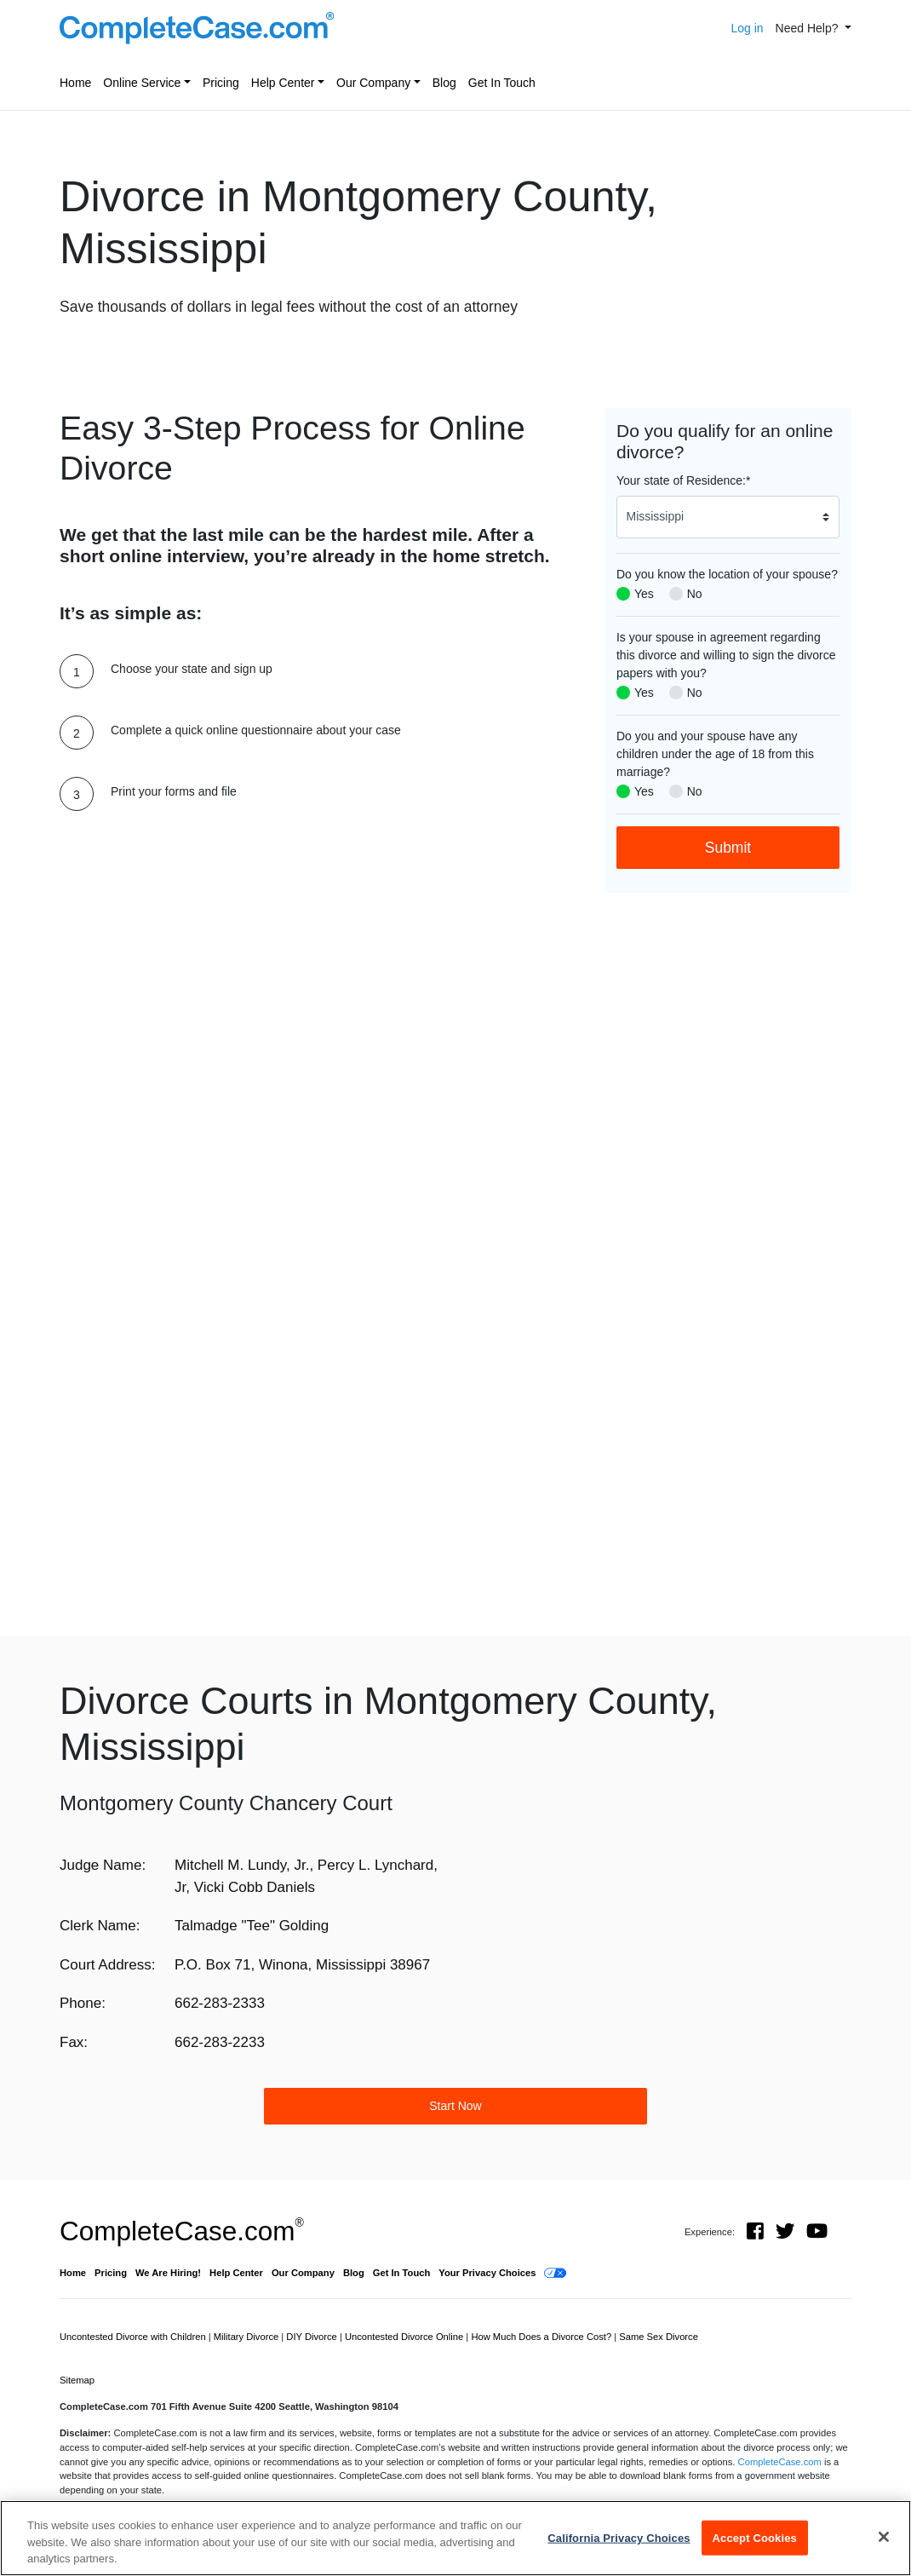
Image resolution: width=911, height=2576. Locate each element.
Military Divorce (248, 2337)
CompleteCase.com (182, 2231)
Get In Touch (502, 82)
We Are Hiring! (168, 2273)
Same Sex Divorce (658, 2337)
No (694, 594)
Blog (444, 82)
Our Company (373, 82)
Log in (747, 28)
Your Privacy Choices (487, 2273)
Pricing (221, 82)
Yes (644, 594)
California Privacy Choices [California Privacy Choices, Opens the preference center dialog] (618, 2537)
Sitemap (77, 2380)
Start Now (455, 2106)
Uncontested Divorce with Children (134, 2337)
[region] (455, 2538)
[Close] (883, 2537)
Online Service (141, 82)
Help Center (283, 82)
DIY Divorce (313, 2337)
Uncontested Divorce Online (405, 2337)
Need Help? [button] (809, 28)
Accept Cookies (755, 2537)
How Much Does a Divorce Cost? (542, 2337)
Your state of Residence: (683, 480)
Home (75, 82)
